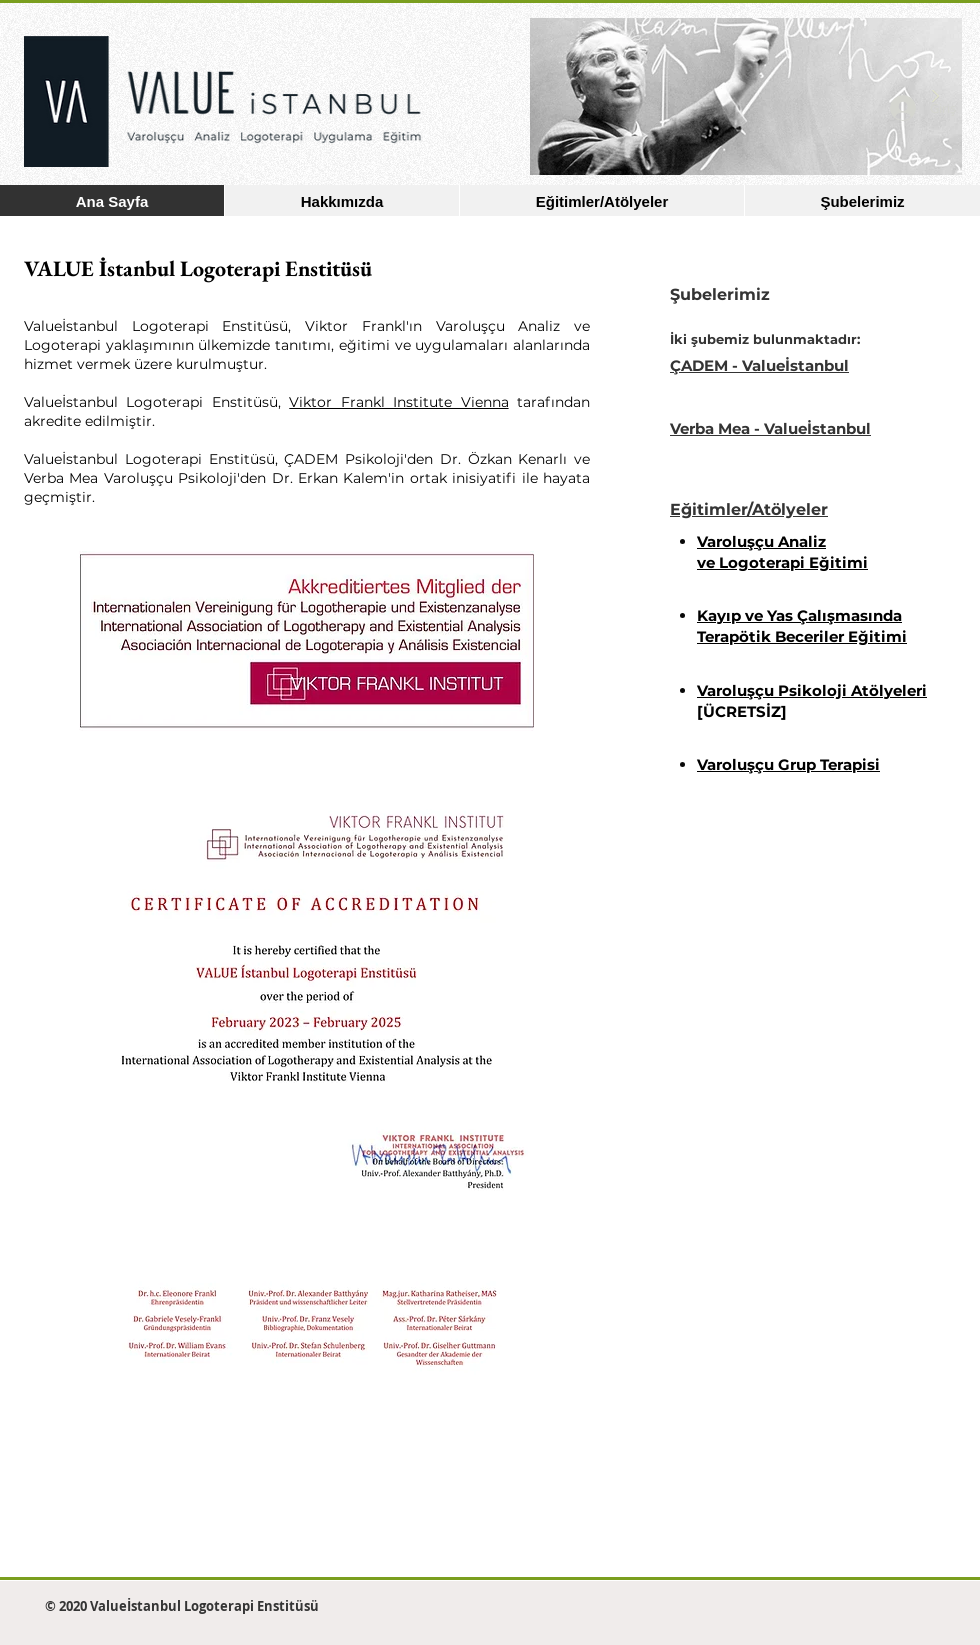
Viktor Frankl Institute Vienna (398, 402)
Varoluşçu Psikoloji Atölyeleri (812, 690)
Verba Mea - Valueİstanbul (770, 428)
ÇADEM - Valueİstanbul (759, 365)
